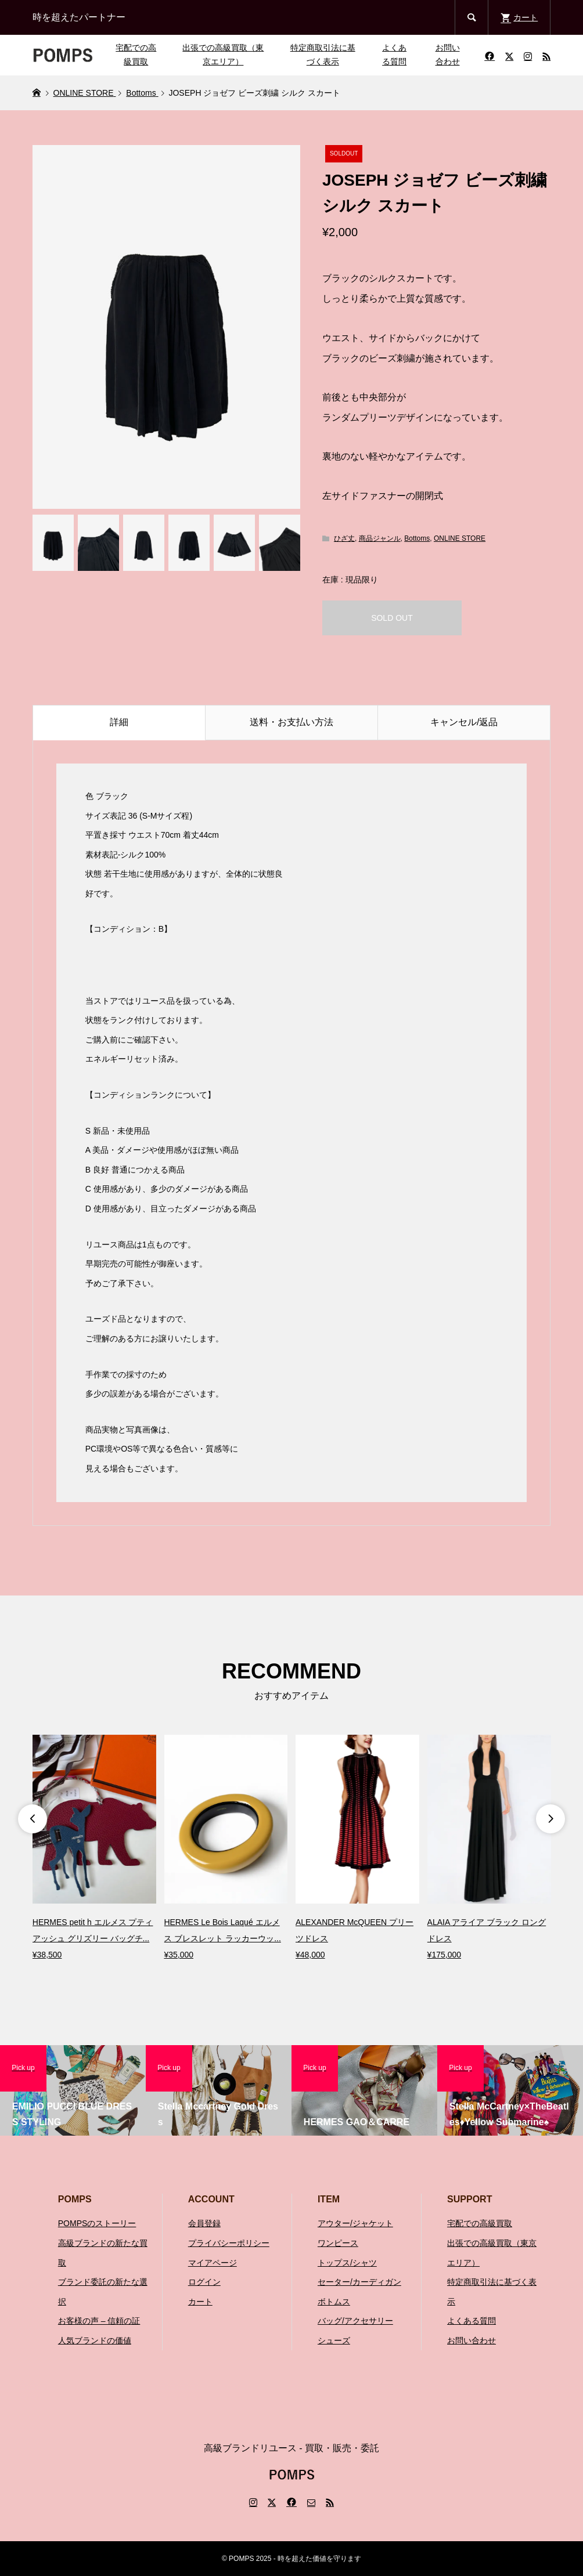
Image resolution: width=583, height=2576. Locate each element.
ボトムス (334, 2301)
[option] (94, 1849)
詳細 (119, 722)
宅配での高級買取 (136, 54)
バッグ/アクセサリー (355, 2320)
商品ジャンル (380, 538)
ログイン (204, 2281)
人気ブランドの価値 (94, 2340)
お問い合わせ (448, 54)
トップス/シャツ (347, 2262)
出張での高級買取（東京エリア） (223, 54)
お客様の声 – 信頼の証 (99, 2320)
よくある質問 (394, 54)
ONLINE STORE (459, 538)
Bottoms (417, 538)
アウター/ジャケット (355, 2223)
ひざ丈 (344, 538)
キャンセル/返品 (464, 722)
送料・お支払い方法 (291, 722)
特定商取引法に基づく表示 (322, 54)
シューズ (334, 2340)
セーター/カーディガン (359, 2281)
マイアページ (212, 2262)
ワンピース (338, 2243)
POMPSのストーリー (97, 2223)
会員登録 (204, 2223)
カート (200, 2301)
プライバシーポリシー (228, 2243)
